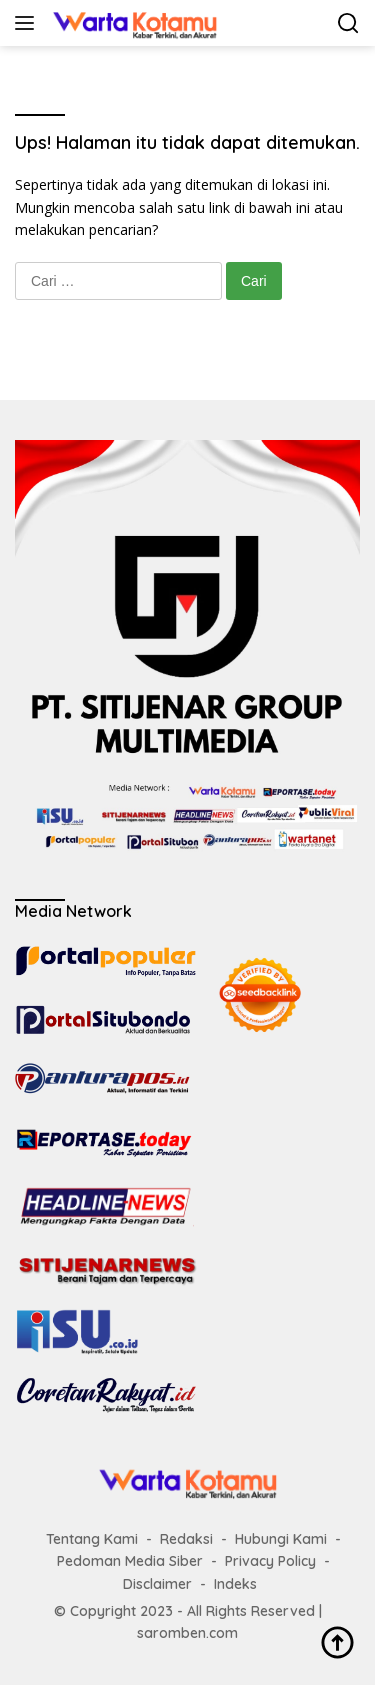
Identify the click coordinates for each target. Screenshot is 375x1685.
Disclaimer (157, 1584)
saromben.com (187, 1633)
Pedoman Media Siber (130, 1561)
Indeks (235, 1584)
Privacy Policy (270, 1561)
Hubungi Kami (281, 1539)
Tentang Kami (92, 1539)
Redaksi (186, 1539)
